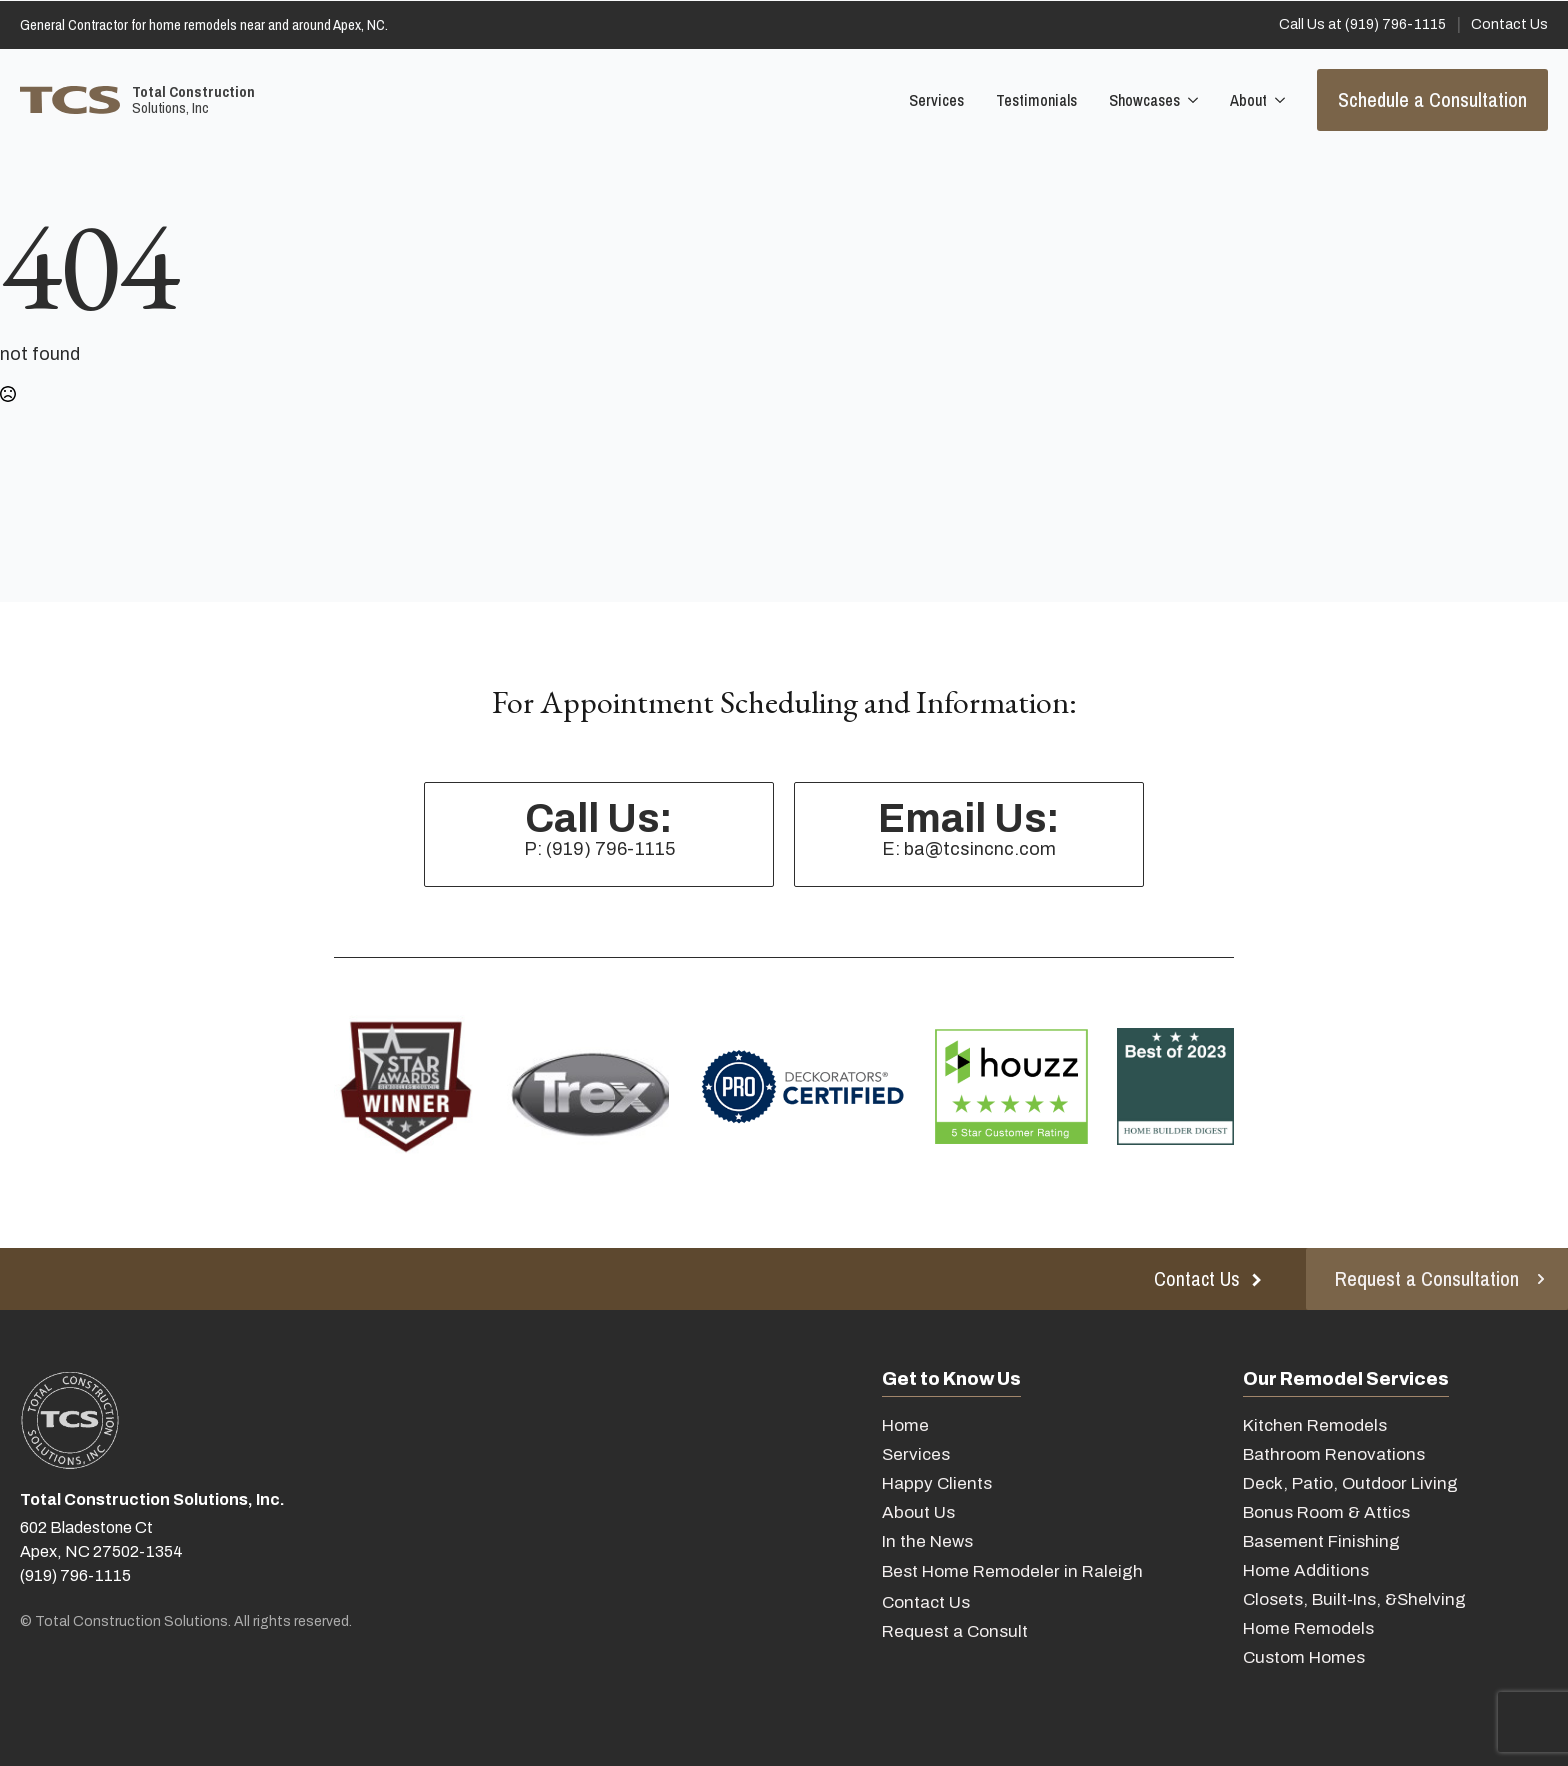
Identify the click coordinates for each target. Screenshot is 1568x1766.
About (1248, 100)
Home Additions (1306, 1570)
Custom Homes (1304, 1657)
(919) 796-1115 (75, 1575)
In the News (927, 1541)
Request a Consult (955, 1631)
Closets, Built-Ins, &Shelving (1354, 1599)
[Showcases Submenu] (1191, 100)
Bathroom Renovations (1334, 1454)
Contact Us (926, 1602)
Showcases (1144, 100)
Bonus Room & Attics (1326, 1512)
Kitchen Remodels (1315, 1425)
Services (936, 100)
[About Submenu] (1278, 100)
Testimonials (1036, 100)
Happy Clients (937, 1483)
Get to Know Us (951, 1379)
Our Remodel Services (1346, 1379)
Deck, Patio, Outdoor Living (1350, 1483)
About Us (918, 1512)
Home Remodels (1308, 1628)
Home (905, 1425)
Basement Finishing (1321, 1541)
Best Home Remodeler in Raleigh (1012, 1571)
